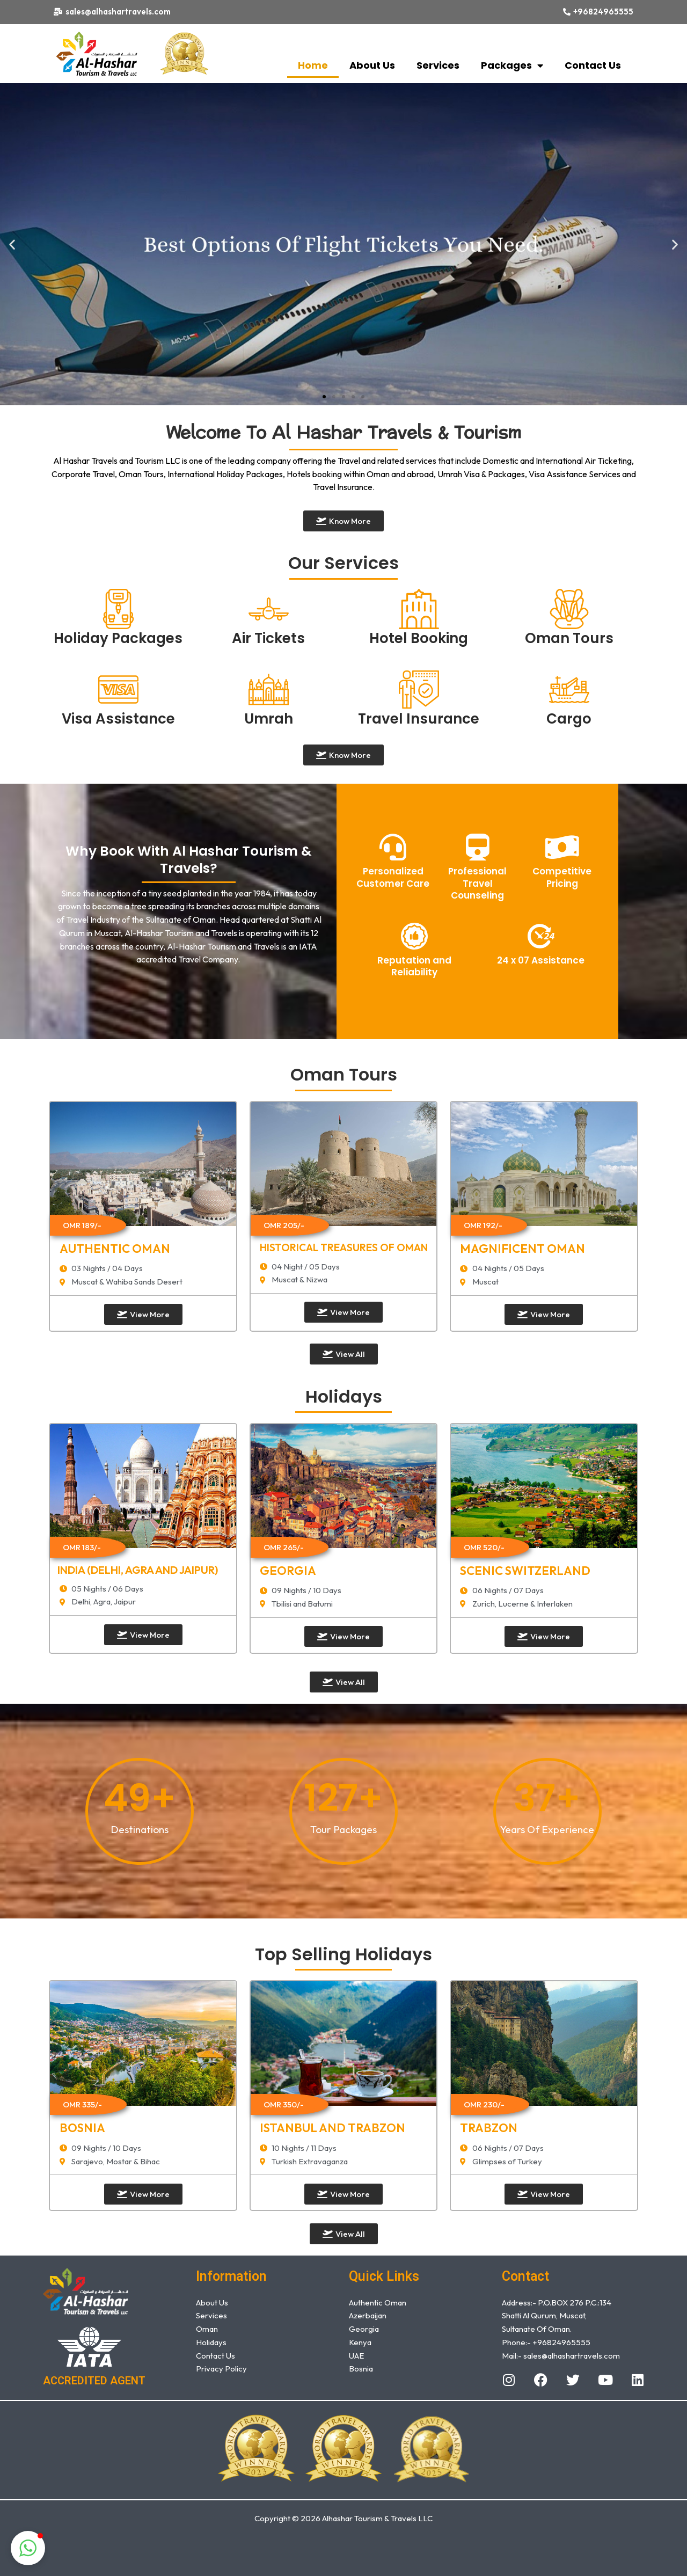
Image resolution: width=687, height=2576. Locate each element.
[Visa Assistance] (118, 689)
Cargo (568, 718)
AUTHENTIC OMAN (115, 1248)
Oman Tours (569, 638)
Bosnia (82, 2127)
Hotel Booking (418, 638)
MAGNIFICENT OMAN (522, 1248)
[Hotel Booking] (419, 609)
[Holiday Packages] (118, 609)
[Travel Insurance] (419, 689)
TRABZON (488, 2127)
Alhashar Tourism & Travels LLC (377, 2518)
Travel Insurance (418, 718)
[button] (12, 244)
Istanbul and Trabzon (332, 2127)
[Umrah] (269, 689)
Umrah (268, 718)
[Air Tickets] (269, 609)
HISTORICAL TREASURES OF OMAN (344, 1247)
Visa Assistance (118, 718)
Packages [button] (512, 65)
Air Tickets (268, 638)
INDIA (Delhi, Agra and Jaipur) (137, 1570)
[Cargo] (569, 689)
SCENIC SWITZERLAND (525, 1570)
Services (437, 65)
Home (313, 65)
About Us (372, 65)
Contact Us (593, 65)
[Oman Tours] (569, 609)
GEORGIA (288, 1570)
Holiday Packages (118, 638)
